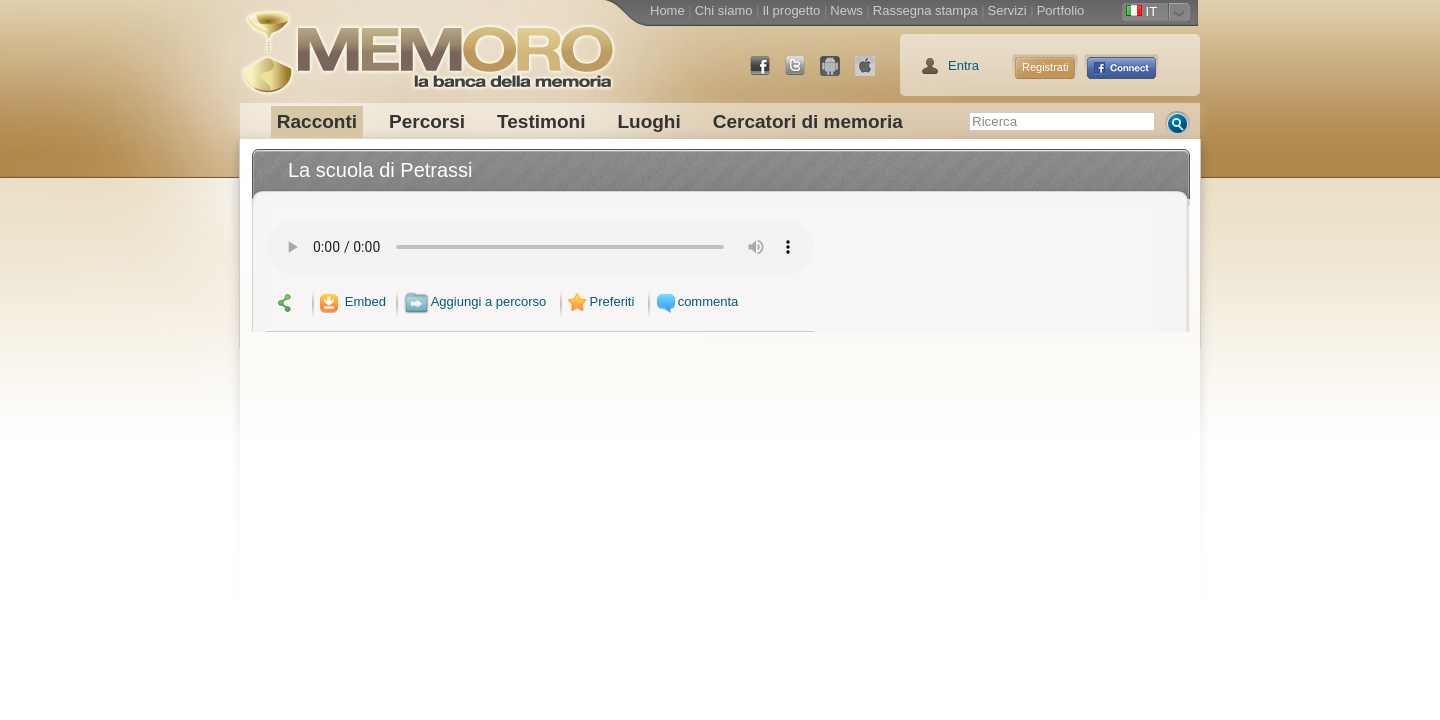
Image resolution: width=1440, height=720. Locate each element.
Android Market (838, 73)
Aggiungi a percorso (475, 301)
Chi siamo (724, 10)
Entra (963, 65)
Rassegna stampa (925, 10)
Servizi (1007, 10)
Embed (351, 301)
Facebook (768, 73)
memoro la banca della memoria (427, 45)
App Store (873, 73)
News (846, 10)
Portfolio (1061, 10)
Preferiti (599, 301)
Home (667, 10)
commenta (695, 301)
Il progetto (791, 10)
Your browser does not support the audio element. (540, 247)
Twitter (803, 73)
